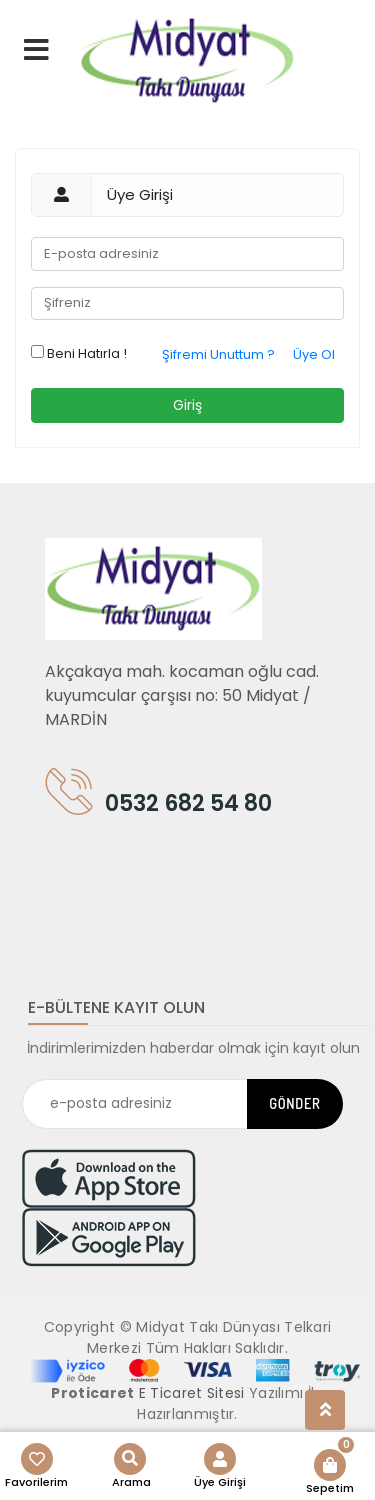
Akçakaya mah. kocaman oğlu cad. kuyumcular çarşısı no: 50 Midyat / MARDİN (182, 695)
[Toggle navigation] (73, 895)
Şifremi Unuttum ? (218, 354)
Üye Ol (314, 354)
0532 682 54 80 (158, 799)
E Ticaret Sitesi (192, 1393)
